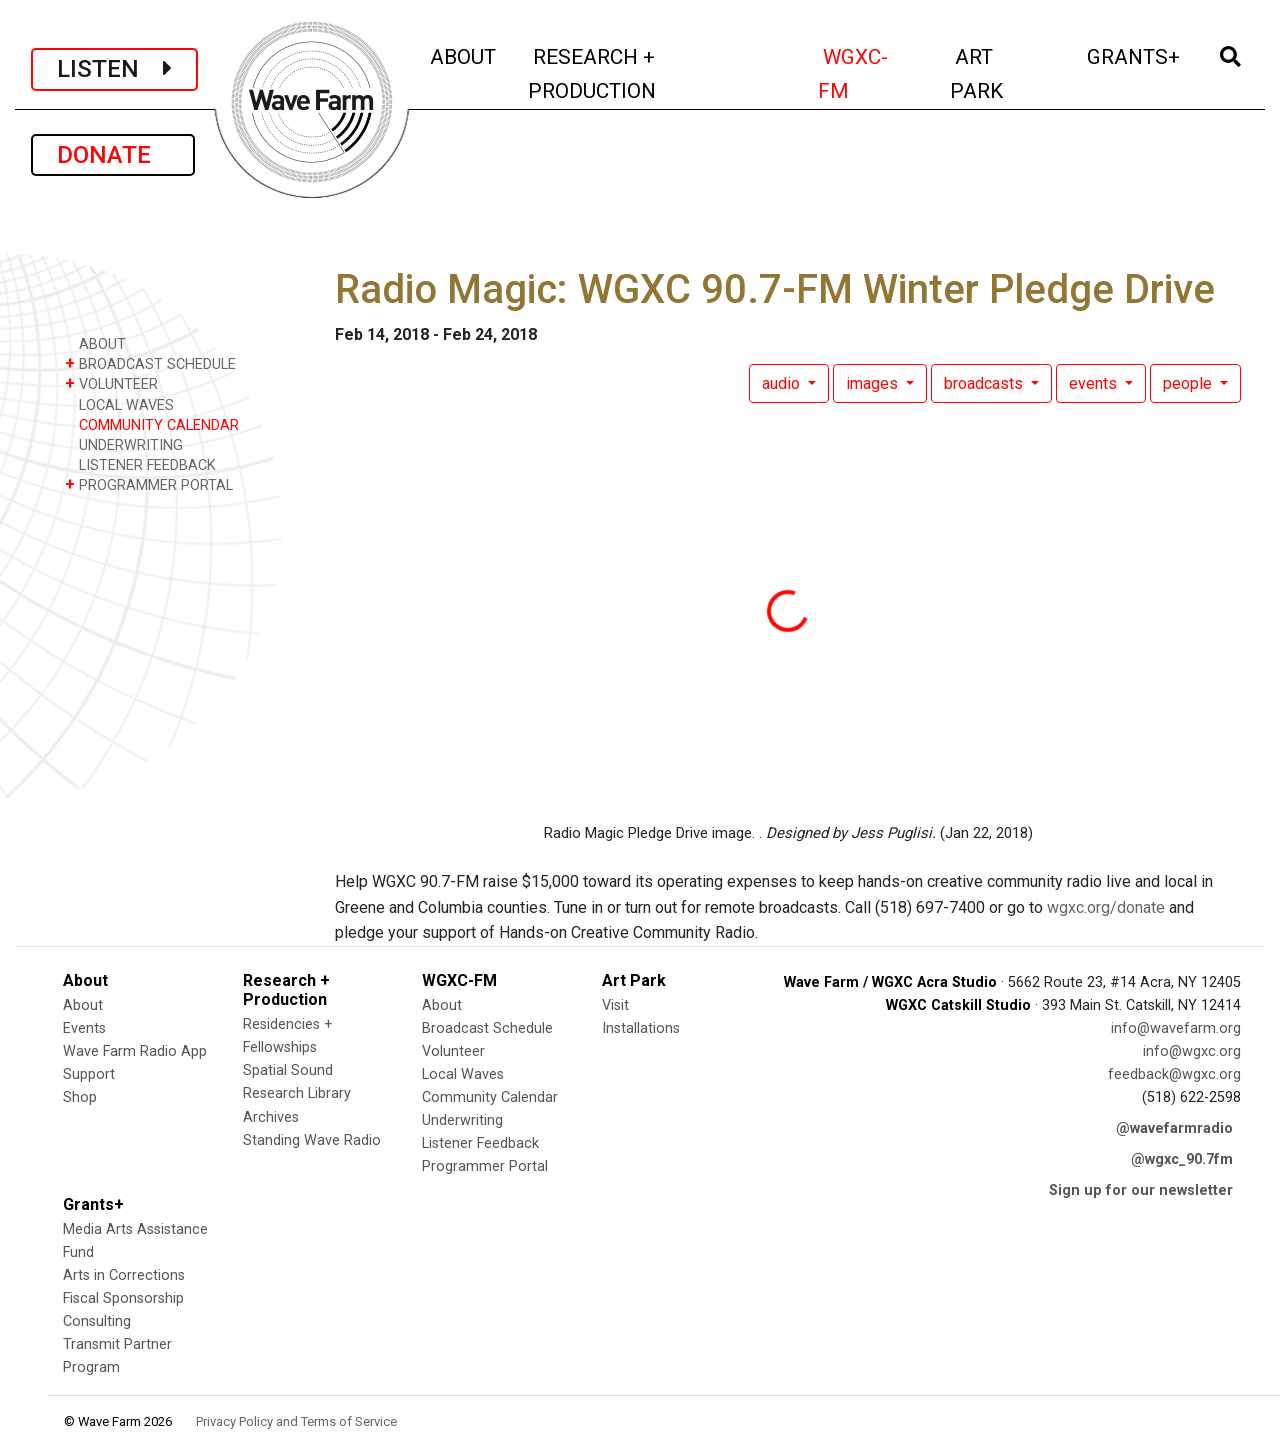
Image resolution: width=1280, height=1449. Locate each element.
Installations (641, 1028)
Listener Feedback (480, 1143)
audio (783, 383)
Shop (80, 1097)
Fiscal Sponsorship (123, 1298)
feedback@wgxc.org (1174, 1074)
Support (89, 1074)
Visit (615, 1005)
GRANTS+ (1135, 54)
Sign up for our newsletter (1141, 1190)
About (83, 1005)
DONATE (113, 155)
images (874, 383)
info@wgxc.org (1192, 1051)
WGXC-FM (872, 73)
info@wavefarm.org (1176, 1028)
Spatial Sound (288, 1070)
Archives (271, 1117)
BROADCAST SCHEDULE (150, 363)
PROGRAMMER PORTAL (149, 484)
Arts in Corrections (124, 1275)
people (1189, 383)
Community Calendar (490, 1097)
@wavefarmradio (1174, 1128)
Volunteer (453, 1051)
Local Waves (463, 1074)
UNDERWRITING (124, 444)
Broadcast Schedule (487, 1028)
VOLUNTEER (111, 383)
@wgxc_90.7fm (1182, 1159)
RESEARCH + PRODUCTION (634, 73)
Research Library (297, 1093)
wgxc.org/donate (1106, 907)
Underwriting (462, 1120)
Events (84, 1028)
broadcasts (985, 383)
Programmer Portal (485, 1166)
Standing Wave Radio (312, 1140)
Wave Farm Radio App (135, 1051)
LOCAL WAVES (119, 404)
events (1095, 383)
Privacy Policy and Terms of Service (296, 1421)
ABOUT (464, 54)
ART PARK (1004, 73)
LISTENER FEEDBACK (140, 464)
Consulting (97, 1321)
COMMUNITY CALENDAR (152, 424)
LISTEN (114, 69)
